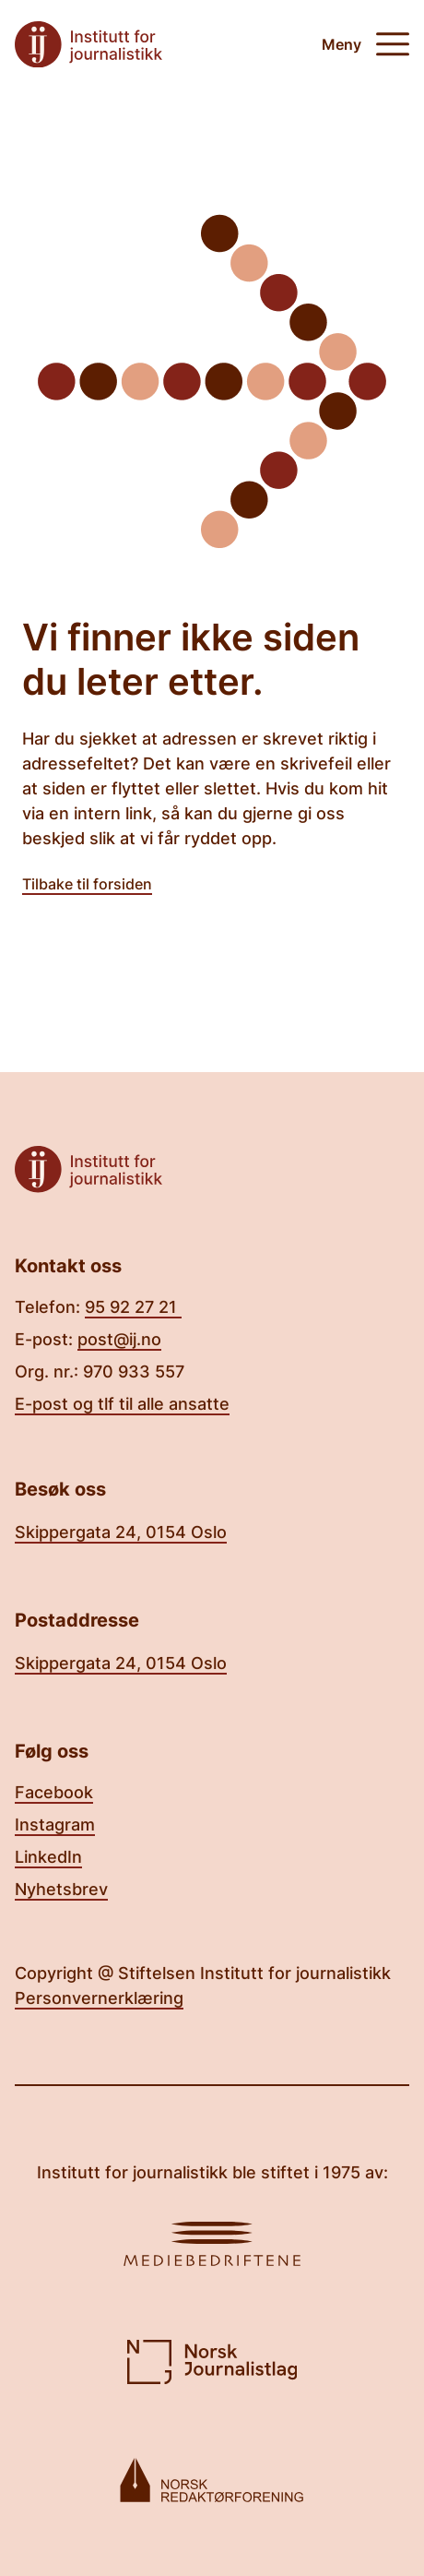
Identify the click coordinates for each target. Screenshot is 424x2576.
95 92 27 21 (133, 1307)
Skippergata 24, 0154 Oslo (121, 1532)
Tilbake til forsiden (87, 884)
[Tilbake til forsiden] (88, 44)
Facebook (54, 1792)
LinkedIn (48, 1856)
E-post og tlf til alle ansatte (122, 1403)
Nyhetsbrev (61, 1889)
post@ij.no (119, 1339)
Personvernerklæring (99, 1998)
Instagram (55, 1824)
